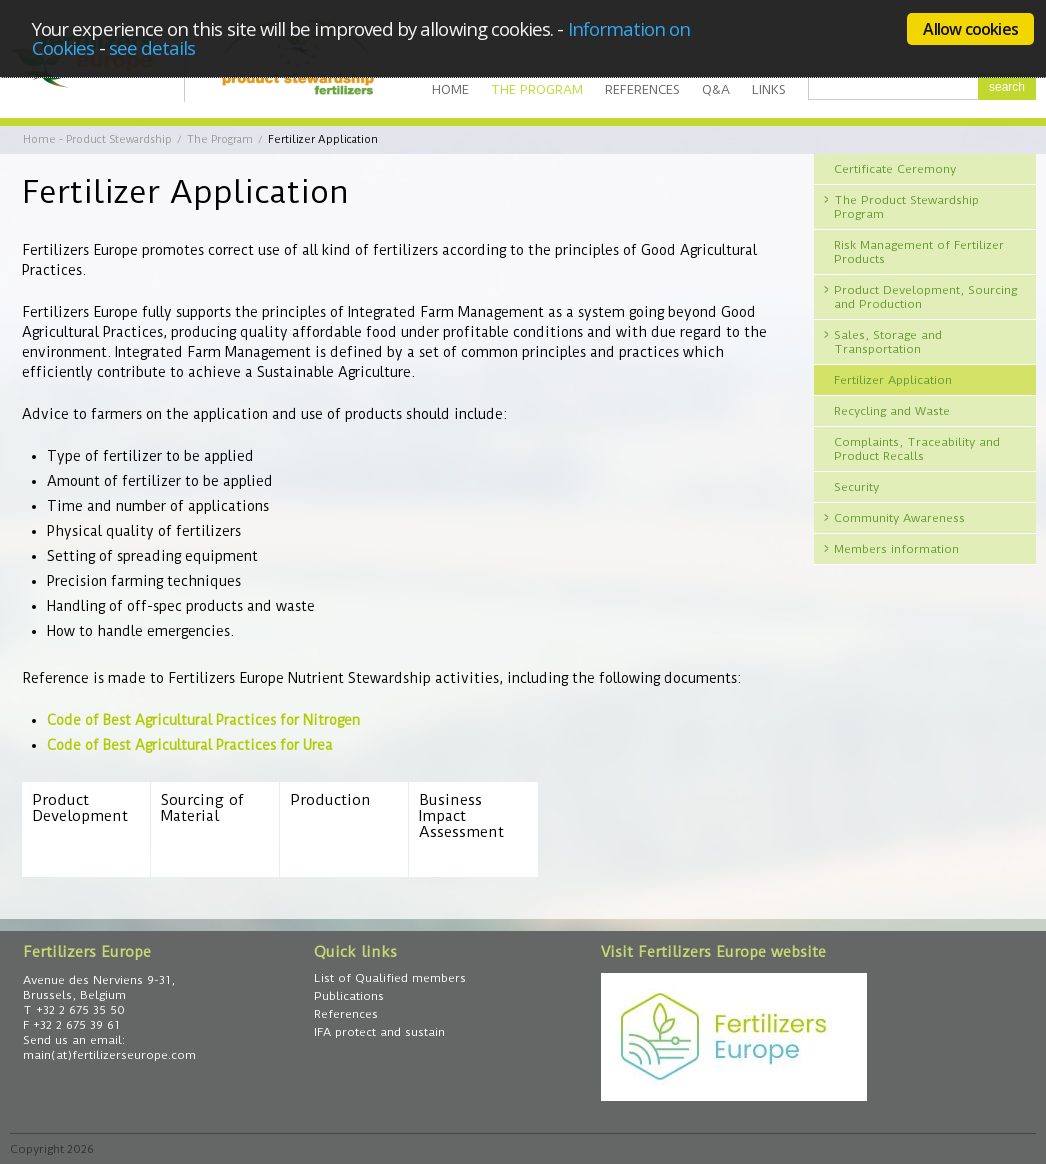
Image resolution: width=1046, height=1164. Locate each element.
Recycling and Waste (892, 411)
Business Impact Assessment (461, 816)
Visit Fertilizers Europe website (713, 952)
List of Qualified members (390, 978)
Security (856, 487)
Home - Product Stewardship (97, 139)
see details (152, 47)
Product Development (80, 808)
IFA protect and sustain (379, 1032)
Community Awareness (899, 518)
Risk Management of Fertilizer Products (919, 252)
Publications (349, 996)
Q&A (716, 89)
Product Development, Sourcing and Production (925, 297)
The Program (537, 89)
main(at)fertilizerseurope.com (109, 1055)
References (642, 89)
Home (450, 89)
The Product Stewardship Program (906, 207)
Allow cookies (970, 29)
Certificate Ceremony (895, 169)
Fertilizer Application (893, 380)
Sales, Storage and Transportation (888, 342)
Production (330, 800)
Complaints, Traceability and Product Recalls (917, 449)
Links (769, 89)
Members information (896, 549)
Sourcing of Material (202, 808)
